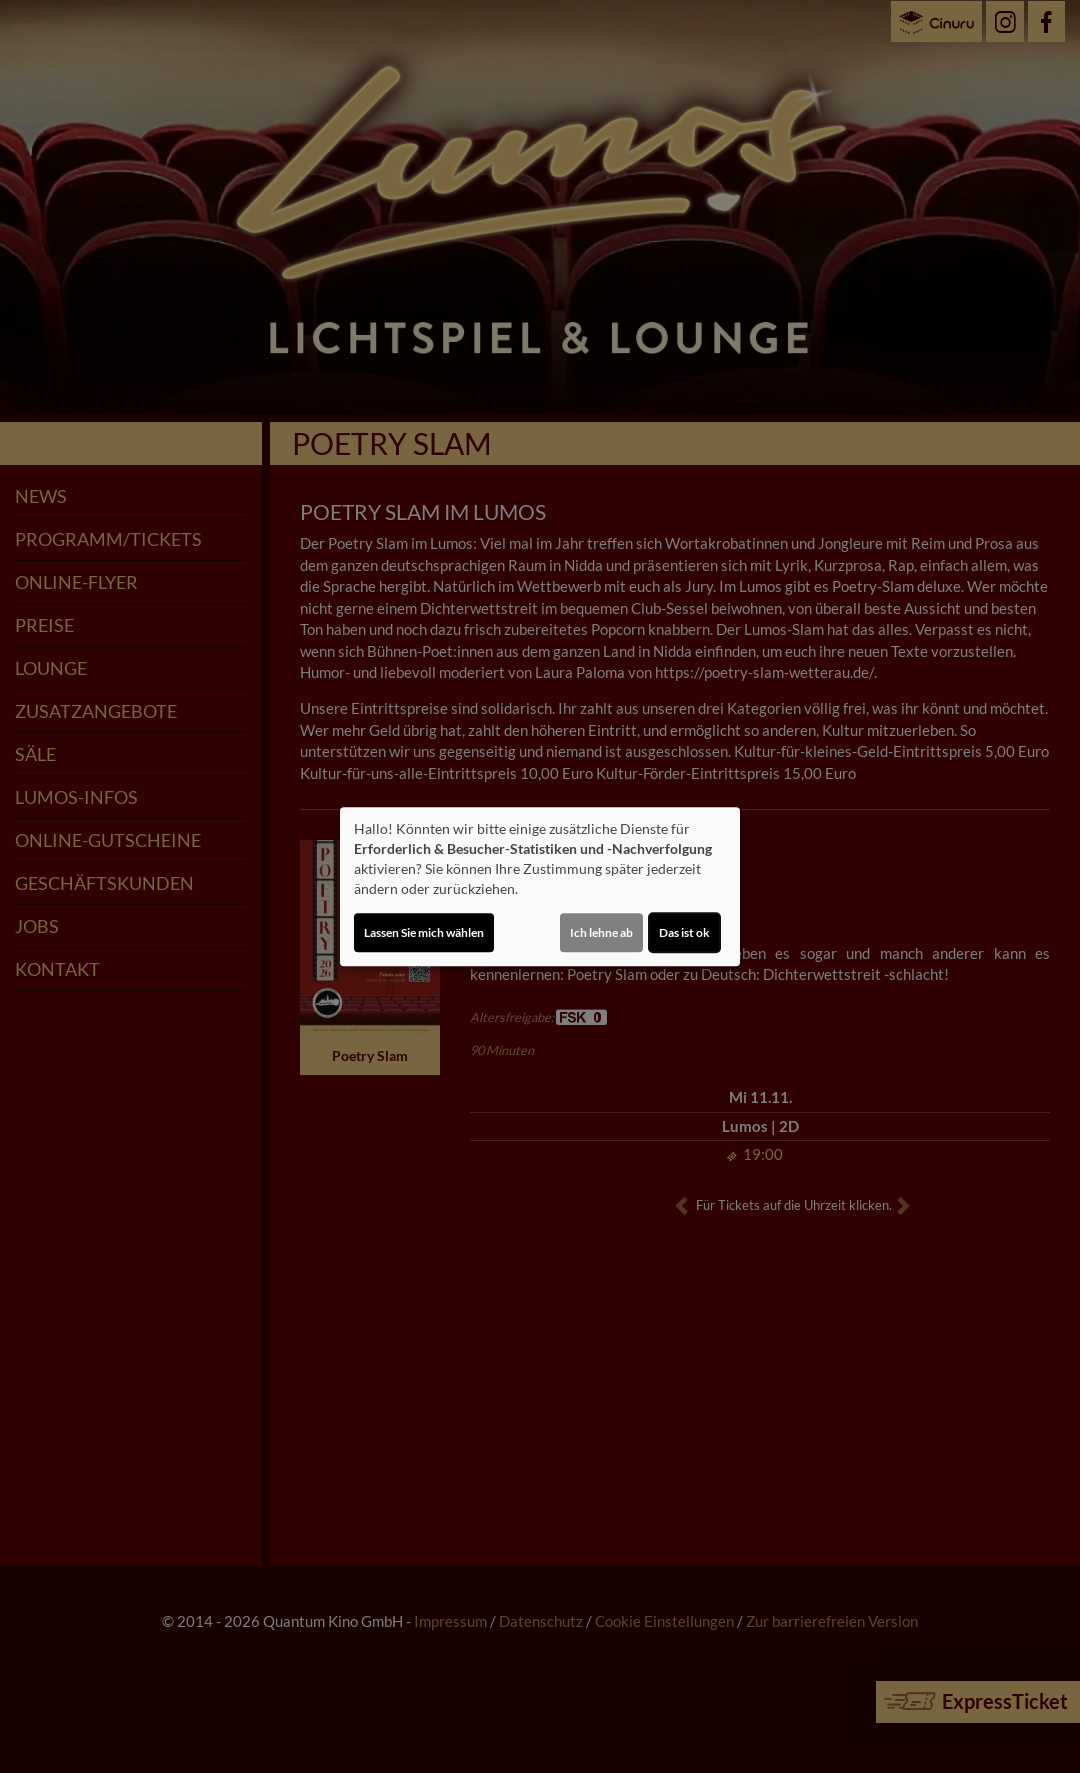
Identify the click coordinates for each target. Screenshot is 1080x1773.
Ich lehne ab (601, 932)
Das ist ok (684, 932)
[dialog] (540, 887)
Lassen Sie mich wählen (424, 932)
